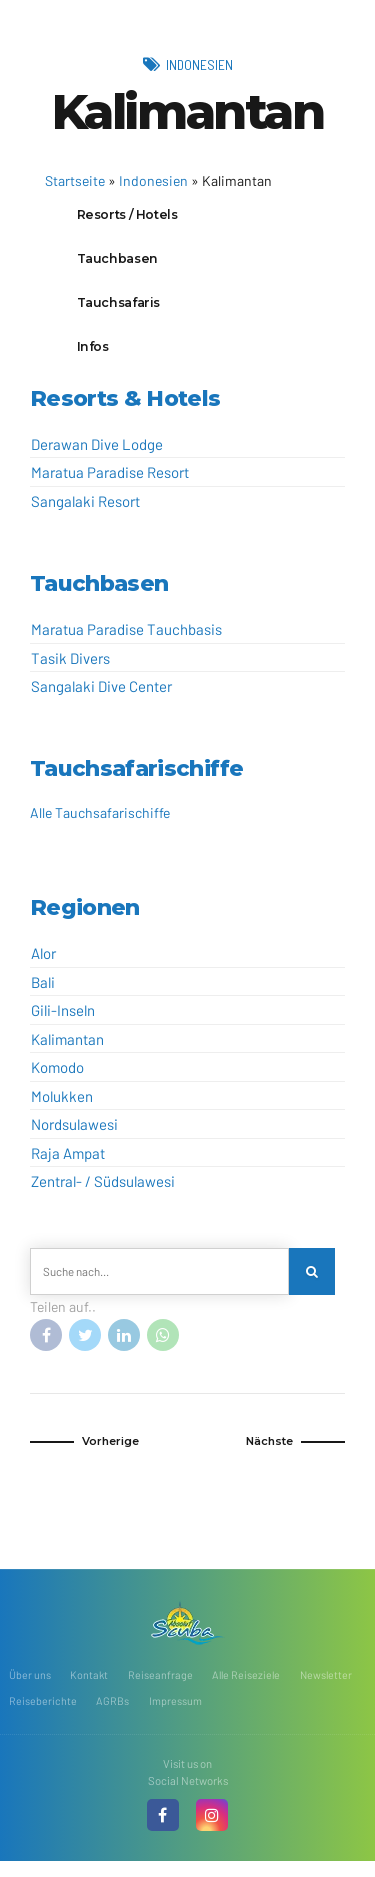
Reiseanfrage (161, 1688)
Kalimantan (67, 1049)
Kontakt (89, 1688)
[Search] (313, 1282)
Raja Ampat (68, 1163)
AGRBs (112, 1715)
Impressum (175, 1715)
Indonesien (199, 64)
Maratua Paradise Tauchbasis (126, 639)
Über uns (30, 1688)
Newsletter (331, 1688)
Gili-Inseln (63, 1020)
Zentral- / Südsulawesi (103, 1191)
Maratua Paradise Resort (110, 482)
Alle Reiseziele (248, 1688)
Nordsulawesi (74, 1134)
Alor (43, 963)
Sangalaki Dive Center (101, 696)
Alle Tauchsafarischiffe (100, 822)
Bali (43, 992)
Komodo (57, 1077)
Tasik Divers (70, 667)
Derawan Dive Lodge (97, 454)
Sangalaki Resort (85, 511)
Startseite (75, 180)
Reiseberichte (43, 1715)
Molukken (62, 1106)
